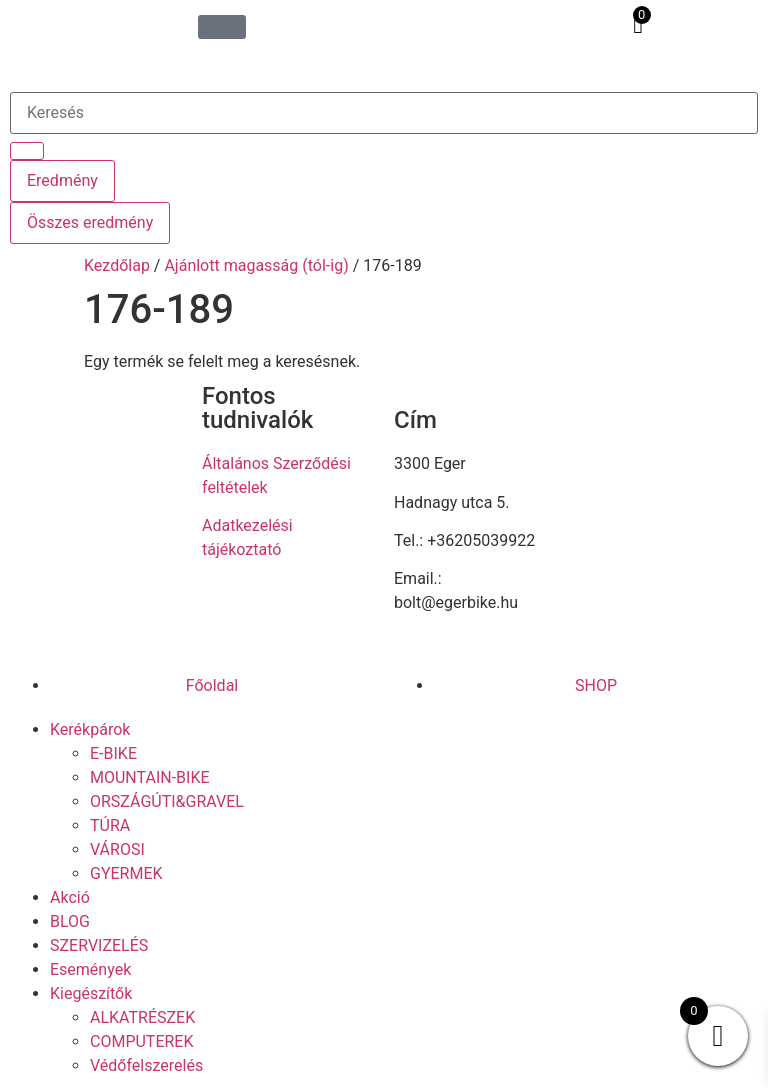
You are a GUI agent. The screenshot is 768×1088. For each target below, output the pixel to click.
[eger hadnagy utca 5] (672, 515)
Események (90, 969)
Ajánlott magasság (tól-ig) (256, 265)
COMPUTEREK (142, 1041)
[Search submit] (27, 151)
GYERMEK (126, 873)
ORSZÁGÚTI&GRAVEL (167, 801)
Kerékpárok (90, 729)
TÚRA (110, 825)
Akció (70, 897)
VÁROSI (117, 849)
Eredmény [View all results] (62, 180)
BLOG (70, 921)
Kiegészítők (91, 993)
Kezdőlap (117, 265)
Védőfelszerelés (146, 1065)
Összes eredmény (90, 222)
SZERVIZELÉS (99, 945)
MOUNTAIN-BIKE (150, 777)
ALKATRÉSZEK (142, 1017)
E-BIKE (113, 753)
